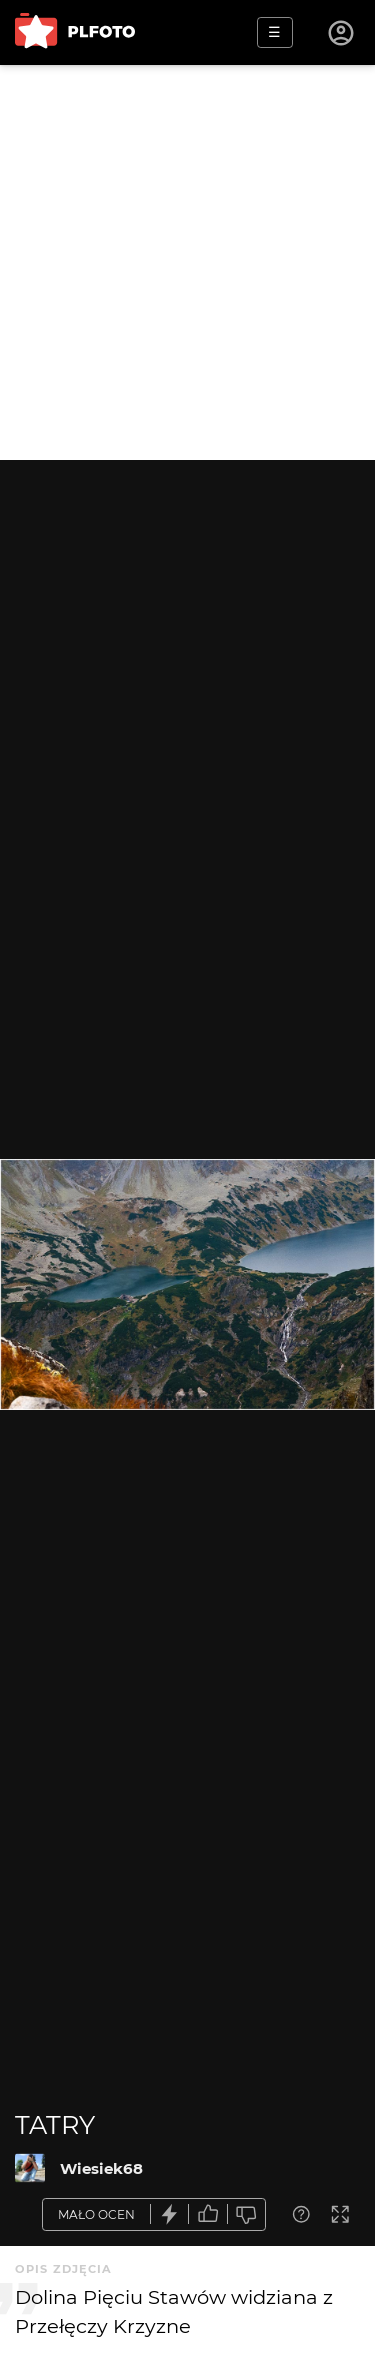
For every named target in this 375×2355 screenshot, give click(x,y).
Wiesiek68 (101, 2168)
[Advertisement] (187, 262)
